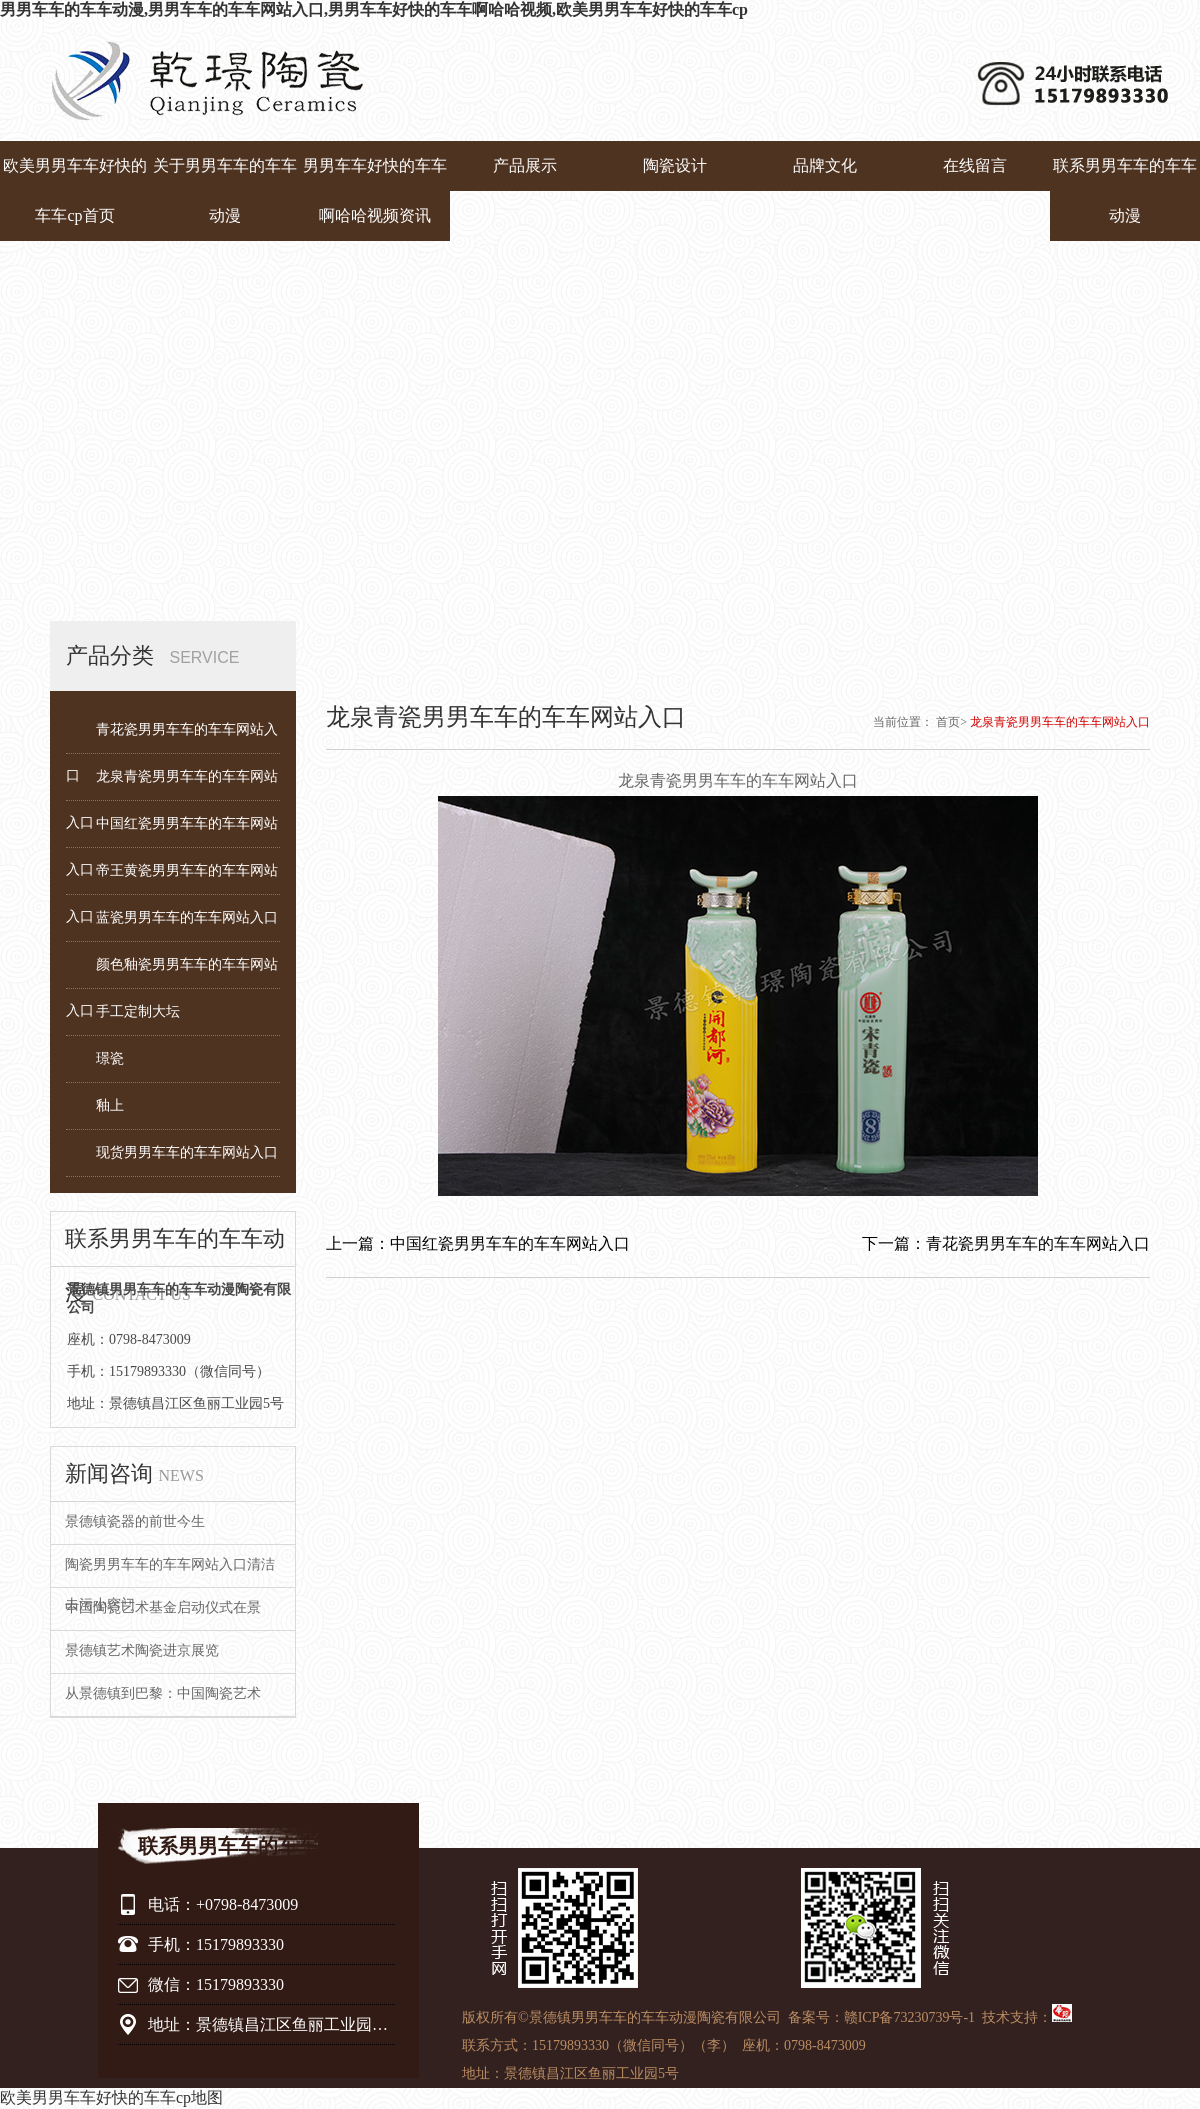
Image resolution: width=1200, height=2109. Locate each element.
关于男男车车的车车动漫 (225, 190)
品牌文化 (825, 165)
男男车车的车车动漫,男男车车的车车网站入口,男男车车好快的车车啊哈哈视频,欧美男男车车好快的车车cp (374, 9)
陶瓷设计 (675, 165)
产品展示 (525, 165)
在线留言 (975, 165)
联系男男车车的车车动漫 (1125, 190)
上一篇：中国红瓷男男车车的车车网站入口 (478, 1243)
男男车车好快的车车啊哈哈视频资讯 (375, 190)
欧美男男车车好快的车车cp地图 (111, 2097)
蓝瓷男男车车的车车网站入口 (187, 917)
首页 (948, 722)
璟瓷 (110, 1058)
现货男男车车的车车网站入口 (187, 1152)
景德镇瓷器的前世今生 (135, 1521)
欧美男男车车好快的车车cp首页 (75, 190)
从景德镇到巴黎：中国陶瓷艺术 (163, 1693)
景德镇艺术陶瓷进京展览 (142, 1650)
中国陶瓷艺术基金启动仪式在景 (163, 1607)
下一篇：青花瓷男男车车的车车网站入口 (1006, 1243)
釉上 (110, 1105)
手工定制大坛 (138, 1011)
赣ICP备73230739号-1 (909, 2017)
